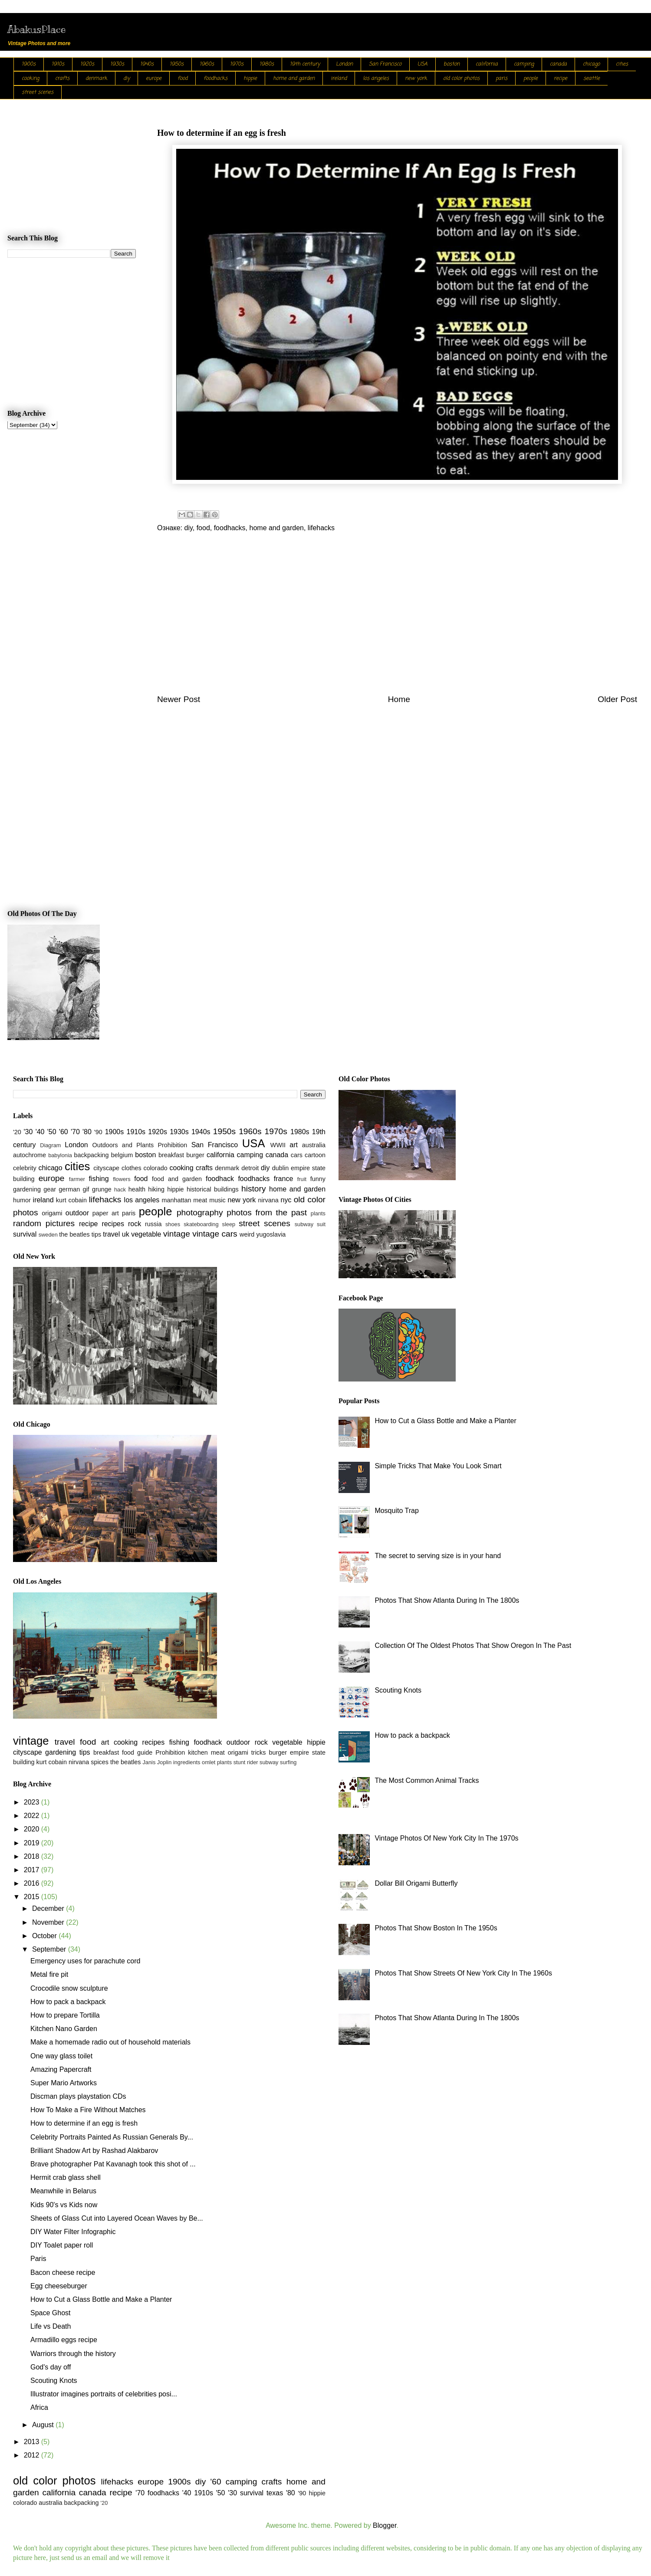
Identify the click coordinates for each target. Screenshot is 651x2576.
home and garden (294, 78)
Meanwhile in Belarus (63, 2191)
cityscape (106, 1168)
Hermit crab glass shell (65, 2177)
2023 (32, 1802)
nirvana (268, 1200)
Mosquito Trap (396, 1510)
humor (22, 1200)
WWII (278, 1145)
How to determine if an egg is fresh (84, 2123)
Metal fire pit (49, 1974)
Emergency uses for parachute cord (85, 1961)
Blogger (384, 2525)
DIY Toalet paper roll (61, 2245)
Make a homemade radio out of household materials (110, 2042)
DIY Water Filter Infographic (73, 2231)
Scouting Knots (53, 2380)
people (530, 78)
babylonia (60, 1155)
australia (314, 1145)
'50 (51, 1131)
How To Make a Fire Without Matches (88, 2109)
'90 (98, 1132)
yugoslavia (271, 1234)
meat (200, 1200)
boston (452, 64)
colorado (155, 1168)
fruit (301, 1179)
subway (304, 1224)
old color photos (461, 78)
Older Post (617, 699)
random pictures (44, 1223)
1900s (29, 64)
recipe (560, 78)
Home (399, 699)
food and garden (177, 1178)
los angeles (376, 78)
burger (195, 1155)
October (45, 1935)
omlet (208, 1762)
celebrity (24, 1168)
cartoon (315, 1155)
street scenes (37, 92)
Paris (38, 2258)
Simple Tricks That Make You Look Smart (438, 1466)
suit (321, 1224)
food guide (137, 1752)
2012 (32, 2455)
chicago (591, 64)
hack (120, 1189)
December (49, 1908)
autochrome (29, 1155)
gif (85, 1189)
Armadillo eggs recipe (63, 2339)
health (136, 1189)
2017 (32, 1870)
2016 (32, 1883)
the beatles (74, 1234)
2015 (32, 1896)
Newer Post (178, 699)
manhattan (176, 1200)
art (293, 1145)
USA (422, 64)
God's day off (50, 2367)
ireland (339, 78)
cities (622, 64)
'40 (40, 1131)
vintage (176, 1233)
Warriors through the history (73, 2353)
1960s (207, 64)
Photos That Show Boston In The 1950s (436, 1928)
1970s (236, 64)
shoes (172, 1224)
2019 (32, 1843)
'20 (17, 1132)
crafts (62, 78)
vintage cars (214, 1233)
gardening (27, 1189)
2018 (32, 1856)
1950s (177, 64)
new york (416, 78)
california (487, 64)
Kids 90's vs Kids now (63, 2204)
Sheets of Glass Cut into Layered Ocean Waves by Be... (116, 2218)
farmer (77, 1179)
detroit (250, 1168)
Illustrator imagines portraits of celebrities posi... (103, 2394)
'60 (63, 1131)
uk (125, 1234)
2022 (32, 1815)
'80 (87, 1131)
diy (126, 78)
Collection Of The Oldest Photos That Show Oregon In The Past (473, 1645)
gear (49, 1189)
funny (318, 1178)
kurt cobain (71, 1200)
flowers (122, 1179)
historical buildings (213, 1189)
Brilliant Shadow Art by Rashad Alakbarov (94, 2150)
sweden (48, 1234)
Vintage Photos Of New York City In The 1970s (446, 1838)
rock (134, 1223)
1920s (87, 64)
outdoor (77, 1213)
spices (99, 1762)
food (182, 78)
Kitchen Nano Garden (63, 2028)
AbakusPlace (36, 29)
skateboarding (201, 1224)
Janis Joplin (156, 1762)
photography (200, 1212)
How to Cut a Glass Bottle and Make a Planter (101, 2299)
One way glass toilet (61, 2056)
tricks (258, 1752)
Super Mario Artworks (63, 2083)
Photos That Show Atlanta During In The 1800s (447, 1600)
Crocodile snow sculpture (69, 1988)
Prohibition (172, 1145)
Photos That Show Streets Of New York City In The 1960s (463, 1973)
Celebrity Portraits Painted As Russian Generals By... (111, 2137)
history (253, 1188)
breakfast (171, 1155)
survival (24, 1234)
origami (52, 1213)
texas (274, 2493)
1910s (58, 64)
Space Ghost (50, 2313)
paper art (105, 1213)
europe (153, 78)
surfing (288, 1762)
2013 (32, 2441)
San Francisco (385, 64)
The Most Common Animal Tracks (427, 1780)
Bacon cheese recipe (62, 2272)
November (49, 1922)
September (50, 1949)
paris (501, 78)
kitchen (198, 1752)
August (44, 2424)
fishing (98, 1178)
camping (524, 64)
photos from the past (267, 1212)
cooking (30, 78)
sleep (229, 1224)
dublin (280, 1168)
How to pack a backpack (67, 2001)
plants (318, 1213)
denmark (96, 78)
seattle (591, 78)
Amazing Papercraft (61, 2069)
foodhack (220, 1178)
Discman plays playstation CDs (78, 2096)
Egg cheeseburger (58, 2286)
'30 (28, 1131)
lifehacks (321, 528)
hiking (156, 1189)
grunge (102, 1189)
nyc (286, 1200)
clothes (131, 1168)
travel (111, 1234)
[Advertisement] (397, 619)
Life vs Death (50, 2326)
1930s (117, 64)
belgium (122, 1155)
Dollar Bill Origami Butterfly (416, 1883)
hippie (250, 78)
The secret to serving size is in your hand (438, 1555)
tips (96, 1234)
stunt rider (245, 1762)
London (344, 64)
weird (247, 1234)
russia (153, 1224)
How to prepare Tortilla (65, 2015)
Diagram (50, 1145)
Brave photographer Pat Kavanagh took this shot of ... (113, 2164)
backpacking (91, 1155)
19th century (305, 64)
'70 (75, 1131)
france (283, 1178)
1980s (267, 64)
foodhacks (215, 78)
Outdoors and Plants (123, 1145)
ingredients (187, 1762)
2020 (32, 1829)
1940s (147, 64)
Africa (39, 2407)
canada (558, 64)
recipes (113, 1223)
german (69, 1189)
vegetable (146, 1234)
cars (296, 1155)
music (217, 1200)
